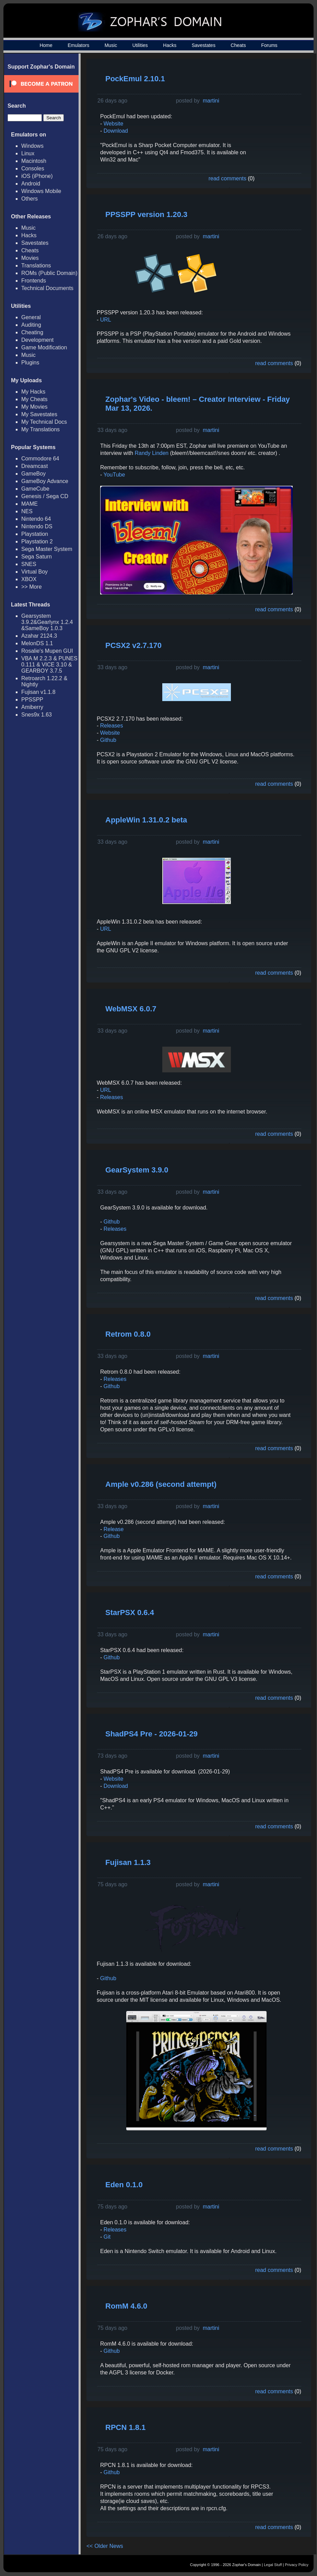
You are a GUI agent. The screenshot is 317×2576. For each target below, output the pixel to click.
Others (29, 199)
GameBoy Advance (44, 481)
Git (107, 2237)
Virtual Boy (34, 572)
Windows (32, 146)
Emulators (78, 45)
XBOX (28, 579)
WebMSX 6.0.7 (130, 1008)
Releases (111, 726)
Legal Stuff (273, 2565)
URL (105, 320)
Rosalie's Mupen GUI (47, 651)
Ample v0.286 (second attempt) (160, 1484)
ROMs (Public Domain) (49, 273)
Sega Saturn (36, 556)
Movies (30, 258)
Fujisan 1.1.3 (128, 1862)
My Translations (40, 429)
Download (116, 131)
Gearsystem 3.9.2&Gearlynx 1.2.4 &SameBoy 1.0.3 (47, 622)
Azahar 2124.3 (39, 636)
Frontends (33, 281)
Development (37, 340)
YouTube (114, 475)
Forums (269, 45)
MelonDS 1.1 (37, 643)
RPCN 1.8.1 (125, 2427)
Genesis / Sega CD (44, 496)
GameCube (35, 489)
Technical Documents (47, 288)
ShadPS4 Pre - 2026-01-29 (151, 1734)
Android (30, 183)
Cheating (32, 332)
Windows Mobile (41, 191)
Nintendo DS (36, 526)
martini (211, 101)
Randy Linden (151, 453)
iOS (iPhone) (37, 176)
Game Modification (44, 347)
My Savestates (39, 414)
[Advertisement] (279, 172)
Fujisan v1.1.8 (38, 692)
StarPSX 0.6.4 (129, 1612)
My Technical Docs (44, 422)
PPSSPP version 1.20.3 (146, 214)
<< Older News (104, 2546)
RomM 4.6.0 (126, 2306)
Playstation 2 (37, 541)
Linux (27, 153)
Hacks (169, 45)
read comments (227, 178)
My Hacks (33, 392)
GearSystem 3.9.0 (136, 1170)
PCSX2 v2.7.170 (133, 645)
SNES (28, 564)
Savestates (203, 45)
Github (108, 740)
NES (27, 511)
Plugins (30, 362)
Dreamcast (34, 466)
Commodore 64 (40, 458)
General (31, 317)
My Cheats (34, 399)
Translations (36, 265)
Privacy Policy (296, 2565)
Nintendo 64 (36, 519)
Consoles (32, 168)
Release (113, 1529)
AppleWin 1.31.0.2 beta (146, 820)
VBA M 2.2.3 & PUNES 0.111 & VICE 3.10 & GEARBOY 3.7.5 (49, 664)
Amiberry (32, 707)
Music (111, 45)
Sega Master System (46, 549)
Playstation (34, 534)
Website (114, 124)
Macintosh (33, 161)
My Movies (34, 407)
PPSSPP (32, 699)
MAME (29, 504)
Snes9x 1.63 (36, 715)
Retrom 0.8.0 (128, 1334)
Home (45, 45)
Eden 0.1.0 (124, 2184)
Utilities (140, 45)
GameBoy (33, 474)
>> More (31, 587)
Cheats (238, 45)
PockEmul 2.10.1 (135, 78)
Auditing (31, 325)
